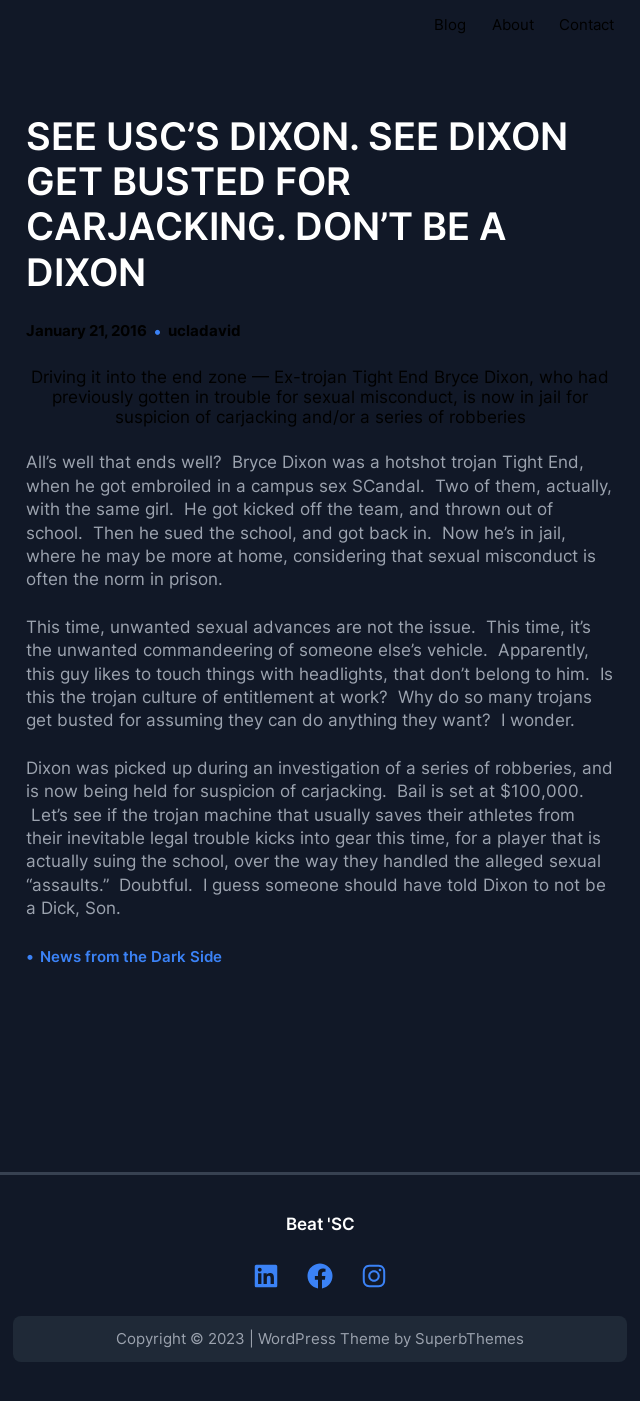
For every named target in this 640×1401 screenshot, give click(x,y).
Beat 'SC (320, 1224)
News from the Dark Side (131, 957)
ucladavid (204, 331)
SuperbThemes (469, 1339)
